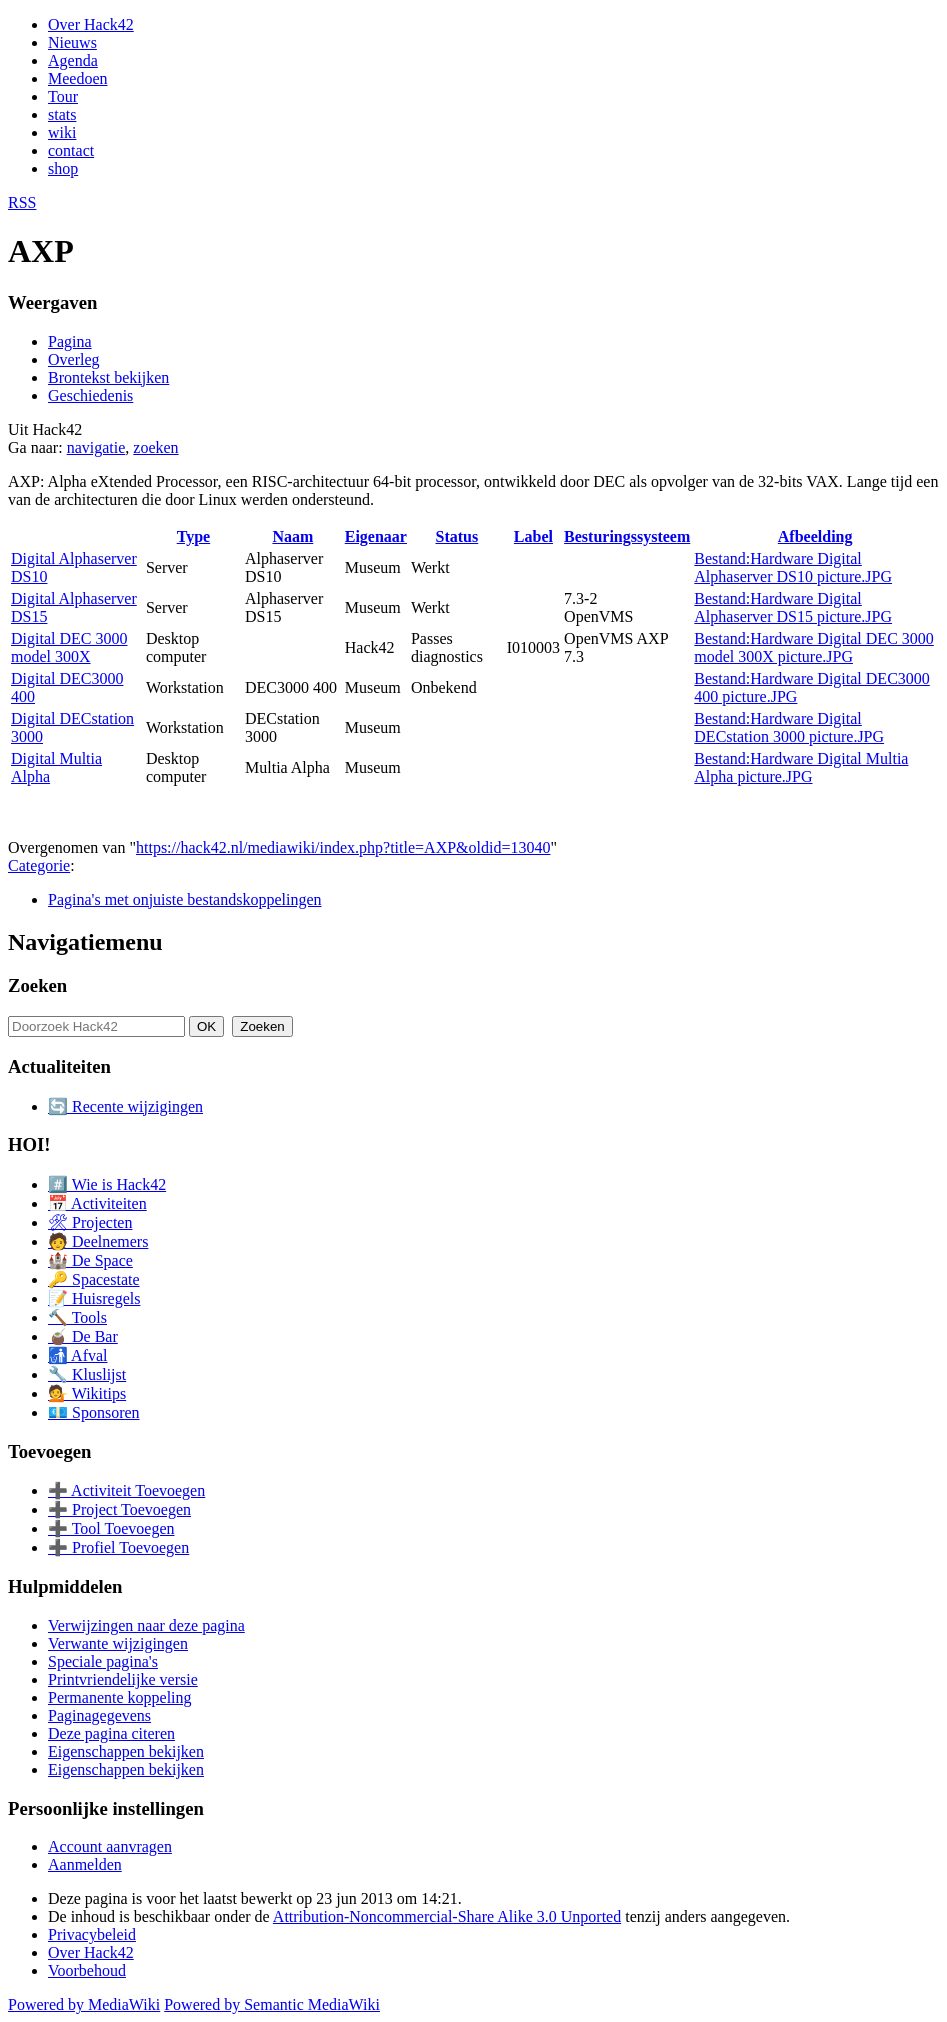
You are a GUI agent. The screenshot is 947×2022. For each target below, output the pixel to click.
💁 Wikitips (87, 1393)
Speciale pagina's (103, 1661)
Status (457, 536)
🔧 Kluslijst (87, 1374)
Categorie (39, 865)
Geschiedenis (90, 395)
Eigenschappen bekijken (126, 1751)
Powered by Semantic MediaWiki (272, 2004)
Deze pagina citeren (111, 1733)
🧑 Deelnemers (98, 1241)
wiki (62, 132)
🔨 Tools (77, 1317)
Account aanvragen (110, 1846)
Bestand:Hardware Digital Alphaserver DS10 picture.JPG (793, 567)
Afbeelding (815, 536)
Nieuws (72, 42)
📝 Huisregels (94, 1298)
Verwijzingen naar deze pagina (146, 1625)
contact (71, 150)
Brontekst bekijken (108, 377)
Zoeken (37, 985)
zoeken (155, 447)
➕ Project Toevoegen (119, 1509)
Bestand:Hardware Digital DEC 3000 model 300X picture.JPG (814, 647)
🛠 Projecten (90, 1222)
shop (63, 168)
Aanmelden (85, 1864)
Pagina (70, 341)
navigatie (96, 447)
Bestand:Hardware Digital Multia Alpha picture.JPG (801, 767)
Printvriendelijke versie (123, 1679)
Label (533, 536)
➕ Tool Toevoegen (111, 1528)
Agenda (73, 60)
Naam (292, 536)
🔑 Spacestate (94, 1279)
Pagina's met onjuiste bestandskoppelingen (185, 899)
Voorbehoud (87, 1970)
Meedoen (78, 78)
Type (193, 536)
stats (62, 114)
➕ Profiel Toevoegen (118, 1547)
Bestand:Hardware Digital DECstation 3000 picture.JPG (789, 727)
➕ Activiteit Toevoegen (126, 1490)
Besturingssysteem (627, 536)
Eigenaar (376, 536)
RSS (22, 202)
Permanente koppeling (120, 1697)
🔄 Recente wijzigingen (125, 1106)
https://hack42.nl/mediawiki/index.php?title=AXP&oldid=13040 (343, 847)
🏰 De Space (90, 1260)
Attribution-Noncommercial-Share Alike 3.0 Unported (447, 1916)
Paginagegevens (99, 1715)
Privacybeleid (92, 1934)
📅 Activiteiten (97, 1203)
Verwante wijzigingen (118, 1643)
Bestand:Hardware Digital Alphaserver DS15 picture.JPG (793, 607)
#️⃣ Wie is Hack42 (107, 1184)
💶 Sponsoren (94, 1412)
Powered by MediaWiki (84, 2004)
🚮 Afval (78, 1355)
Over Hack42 (91, 24)
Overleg (74, 359)
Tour (63, 96)
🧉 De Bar (83, 1336)
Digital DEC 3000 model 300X (69, 647)
